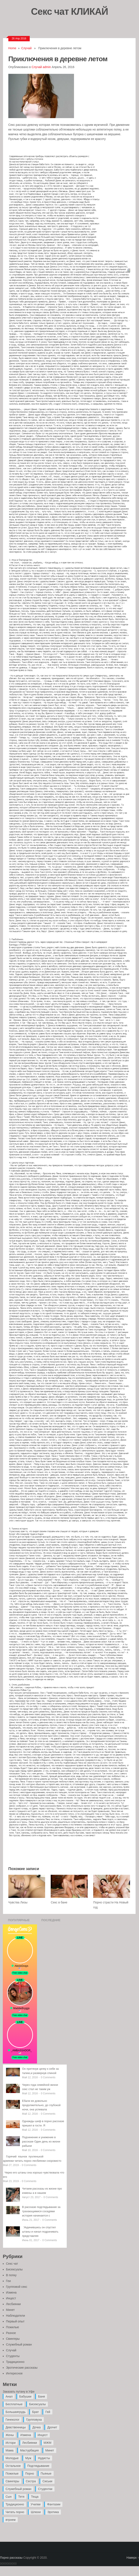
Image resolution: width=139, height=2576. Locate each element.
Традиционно (15, 2362)
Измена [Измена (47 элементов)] (25, 2435)
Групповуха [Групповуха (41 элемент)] (34, 2419)
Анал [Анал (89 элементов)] (9, 2396)
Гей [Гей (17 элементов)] (47, 2412)
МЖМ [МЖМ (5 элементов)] (47, 2442)
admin (47, 67)
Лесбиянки (13, 2304)
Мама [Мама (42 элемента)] (9, 2450)
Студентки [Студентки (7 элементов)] (45, 2489)
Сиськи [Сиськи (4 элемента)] (47, 2481)
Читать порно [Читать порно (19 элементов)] (15, 2512)
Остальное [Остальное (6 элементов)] (13, 2466)
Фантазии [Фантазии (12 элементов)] (53, 2504)
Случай (26, 48)
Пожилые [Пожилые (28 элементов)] (12, 2473)
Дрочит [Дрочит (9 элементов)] (52, 2427)
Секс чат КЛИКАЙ (69, 11)
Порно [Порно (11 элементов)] (29, 2473)
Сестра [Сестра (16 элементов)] (31, 2481)
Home (12, 48)
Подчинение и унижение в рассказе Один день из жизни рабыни (41, 2141)
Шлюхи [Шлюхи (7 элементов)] (36, 2512)
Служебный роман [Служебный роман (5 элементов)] (18, 2489)
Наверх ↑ (133, 2557)
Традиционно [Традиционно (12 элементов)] (15, 2504)
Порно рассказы (11, 2557)
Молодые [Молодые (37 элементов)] (12, 2458)
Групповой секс (16, 2286)
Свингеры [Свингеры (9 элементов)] (12, 2481)
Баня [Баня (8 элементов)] (41, 2396)
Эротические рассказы (21, 2367)
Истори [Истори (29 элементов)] (11, 2442)
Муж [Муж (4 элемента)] (28, 2458)
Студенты (12, 2356)
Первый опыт (15, 2321)
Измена (11, 2292)
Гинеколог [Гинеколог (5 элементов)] (12, 2419)
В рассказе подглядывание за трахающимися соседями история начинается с (41, 2211)
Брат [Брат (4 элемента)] (35, 2412)
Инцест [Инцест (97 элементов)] (43, 2435)
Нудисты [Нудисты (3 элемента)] (44, 2458)
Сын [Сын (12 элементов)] (9, 2496)
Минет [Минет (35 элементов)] (49, 2450)
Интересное (14, 2373)
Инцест (11, 2298)
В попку (11, 2275)
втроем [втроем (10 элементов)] (11, 2519)
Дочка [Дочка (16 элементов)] (36, 2427)
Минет (10, 2310)
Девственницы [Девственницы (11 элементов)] (16, 2427)
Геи (8, 2281)
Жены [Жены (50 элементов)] (10, 2435)
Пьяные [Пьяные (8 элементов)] (46, 2473)
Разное (11, 2333)
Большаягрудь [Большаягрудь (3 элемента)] (15, 2412)
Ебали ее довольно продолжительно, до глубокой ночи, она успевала (41, 2105)
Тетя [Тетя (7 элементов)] (21, 2496)
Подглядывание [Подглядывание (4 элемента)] (38, 2466)
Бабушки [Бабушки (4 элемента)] (25, 2396)
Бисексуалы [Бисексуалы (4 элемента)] (37, 2404)
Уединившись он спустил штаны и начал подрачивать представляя (40, 2231)
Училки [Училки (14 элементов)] (35, 2504)
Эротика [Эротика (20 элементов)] (53, 2512)
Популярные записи (19, 1921)
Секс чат (12, 2263)
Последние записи (50, 1921)
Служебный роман (19, 2344)
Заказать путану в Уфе (19, 2391)
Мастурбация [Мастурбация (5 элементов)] (29, 2450)
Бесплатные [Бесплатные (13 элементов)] (14, 2404)
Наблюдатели (15, 2315)
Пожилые (12, 2327)
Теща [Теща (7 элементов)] (34, 2496)
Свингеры (13, 2338)
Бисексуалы (14, 2269)
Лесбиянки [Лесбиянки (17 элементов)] (29, 2442)
